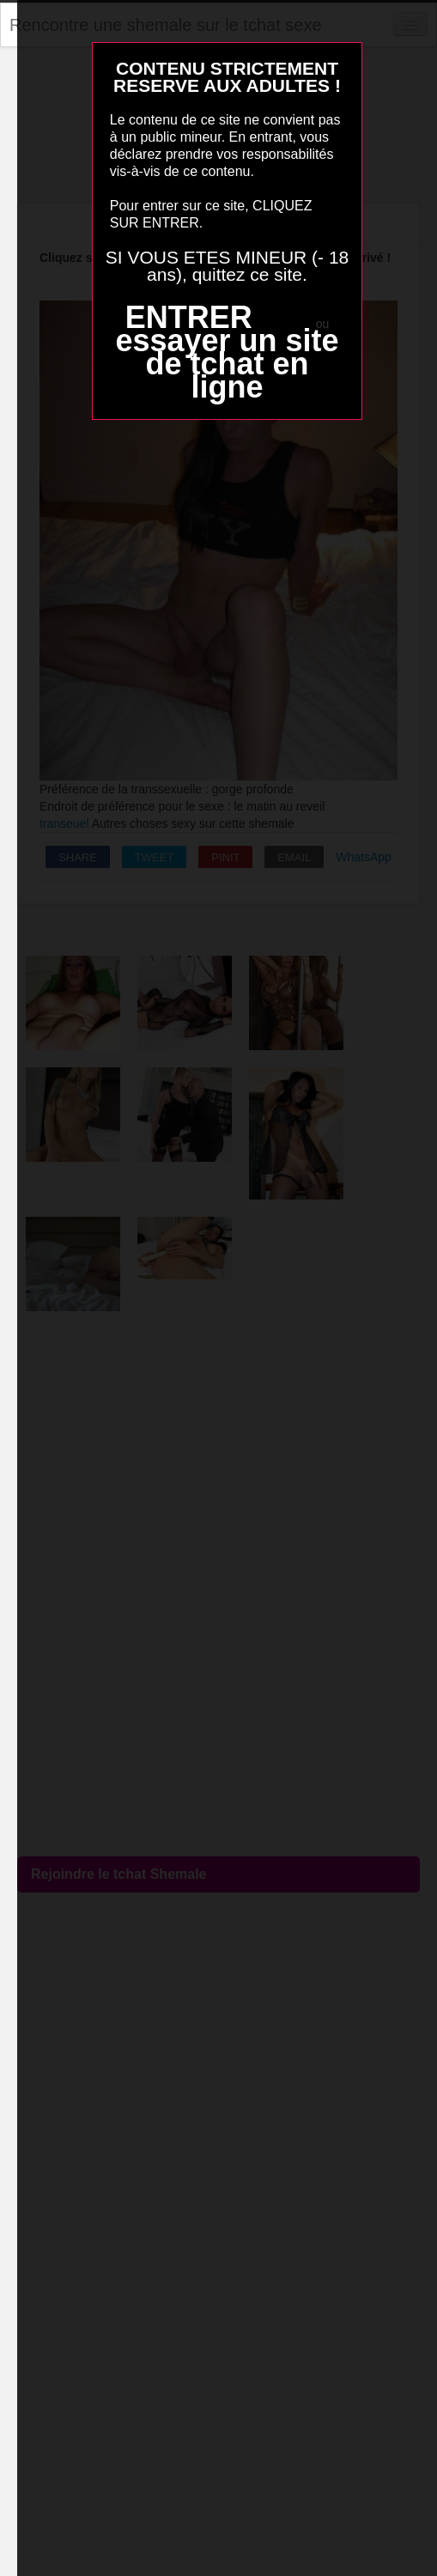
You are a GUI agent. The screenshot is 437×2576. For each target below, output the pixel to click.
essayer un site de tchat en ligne (226, 363)
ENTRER (188, 317)
